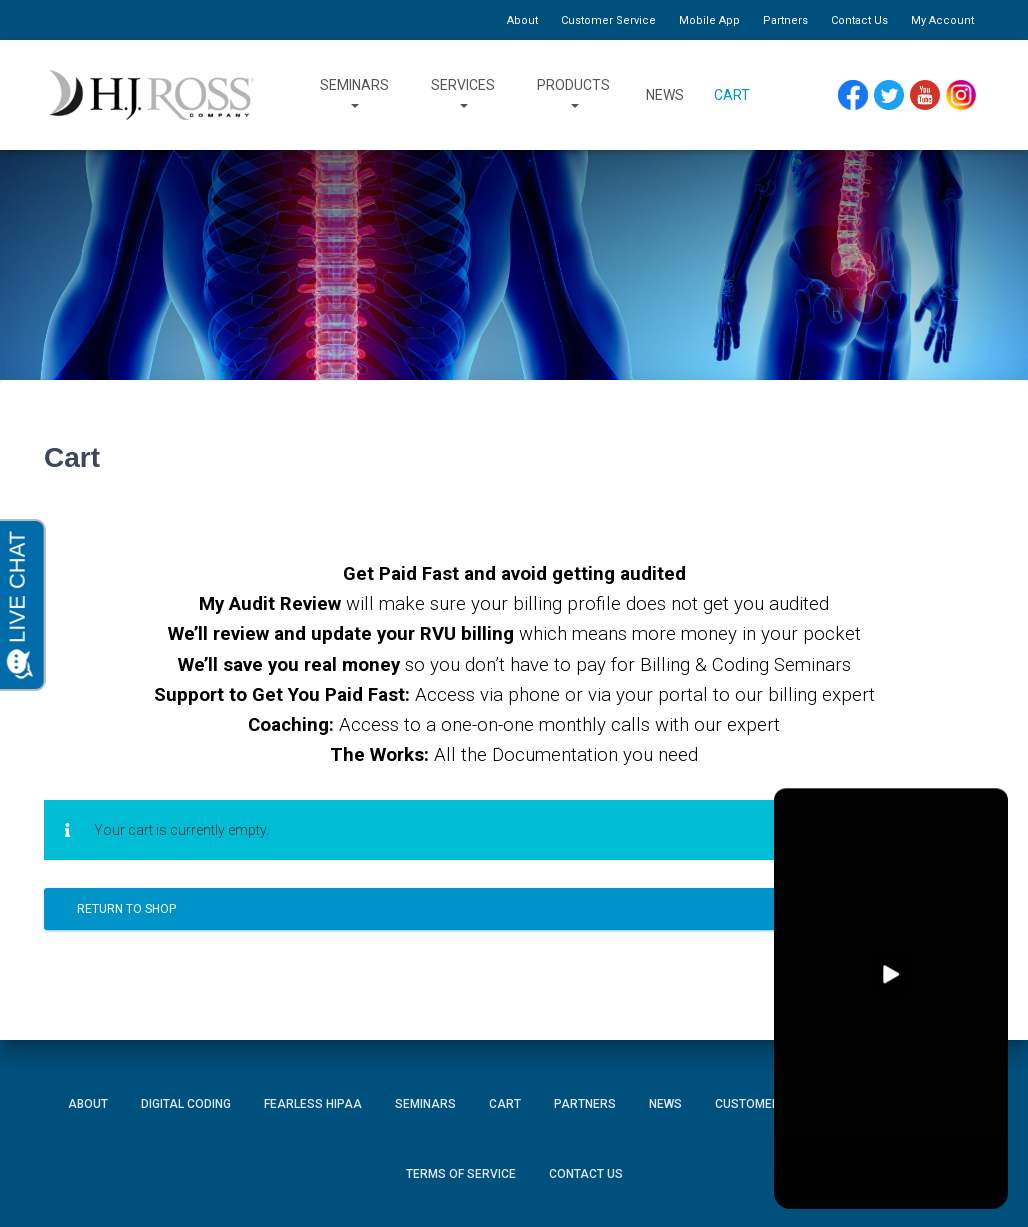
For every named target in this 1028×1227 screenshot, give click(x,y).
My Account (942, 20)
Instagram (961, 89)
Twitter (889, 89)
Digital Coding (186, 1104)
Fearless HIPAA (313, 1104)
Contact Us (859, 20)
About (522, 20)
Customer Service (608, 20)
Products (573, 95)
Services (463, 95)
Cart (732, 95)
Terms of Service (461, 1174)
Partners (785, 20)
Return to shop (126, 909)
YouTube (925, 89)
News (665, 95)
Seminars (354, 95)
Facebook (853, 89)
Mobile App (709, 20)
